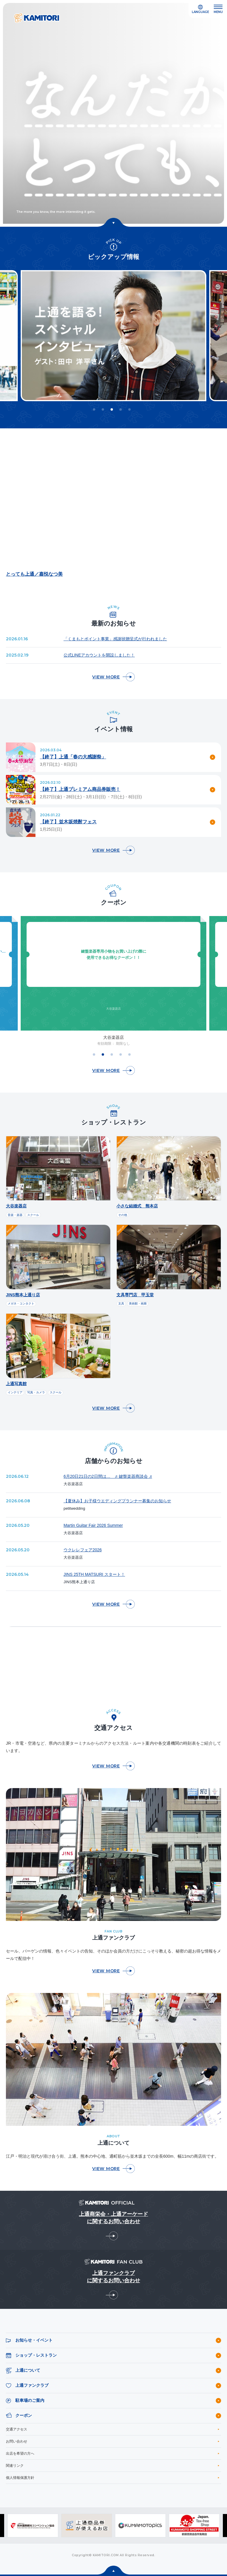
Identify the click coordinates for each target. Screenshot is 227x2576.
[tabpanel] (113, 335)
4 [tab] (120, 409)
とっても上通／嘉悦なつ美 (34, 574)
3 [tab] (112, 409)
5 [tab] (129, 409)
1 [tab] (94, 409)
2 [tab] (103, 409)
